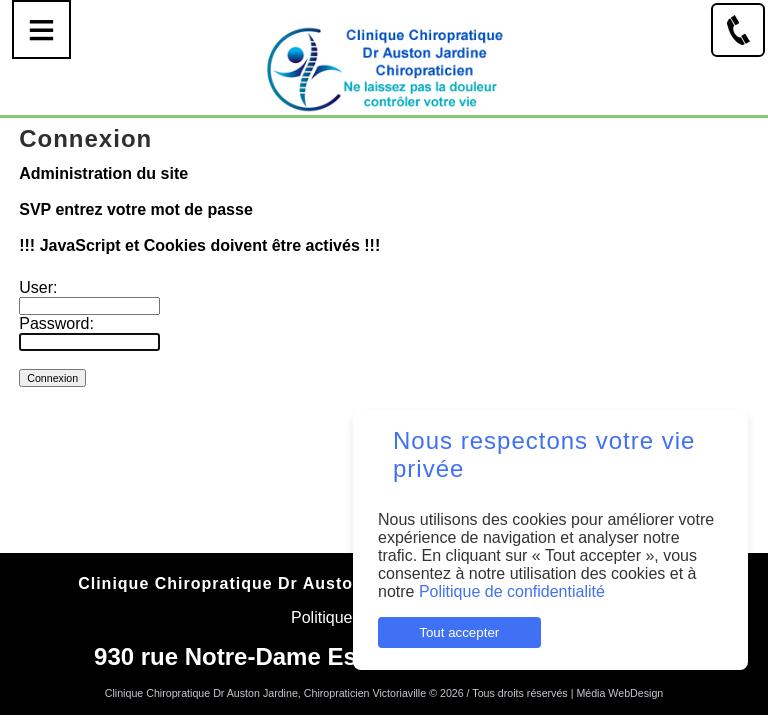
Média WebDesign (619, 693)
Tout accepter (459, 632)
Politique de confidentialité (512, 591)
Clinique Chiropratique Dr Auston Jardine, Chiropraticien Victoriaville (265, 693)
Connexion (384, 707)
